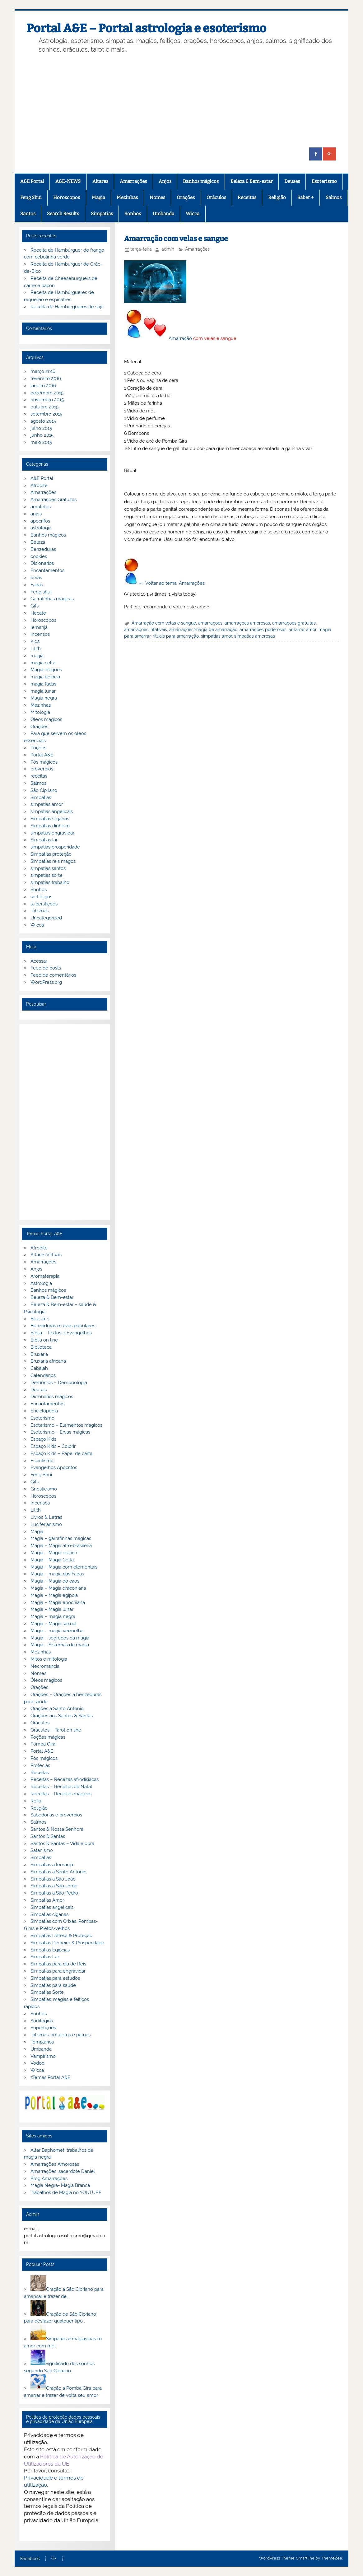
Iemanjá (39, 627)
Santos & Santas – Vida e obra (62, 1843)
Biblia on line (44, 1340)
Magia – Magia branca (53, 1552)
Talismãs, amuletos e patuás (60, 2035)
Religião (277, 197)
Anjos (165, 181)
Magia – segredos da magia (59, 1638)
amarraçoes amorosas (247, 623)
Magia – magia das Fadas (57, 1574)
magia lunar (43, 691)
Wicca (192, 213)
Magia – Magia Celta (52, 1560)
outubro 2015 (44, 407)
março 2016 (42, 371)
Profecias (40, 1765)
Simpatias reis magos (53, 861)
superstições (44, 904)
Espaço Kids (43, 1439)
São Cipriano (43, 790)
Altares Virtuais (46, 1255)
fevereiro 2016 (45, 378)
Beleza (37, 542)
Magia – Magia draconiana (58, 1588)
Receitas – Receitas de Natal (61, 1786)
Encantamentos (47, 570)
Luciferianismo (46, 1524)
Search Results (63, 213)
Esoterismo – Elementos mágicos (66, 1425)
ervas (36, 577)
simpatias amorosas (254, 636)
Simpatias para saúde (53, 1985)
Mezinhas (127, 197)
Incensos (40, 634)
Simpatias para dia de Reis (58, 1964)
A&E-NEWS (68, 181)
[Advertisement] (181, 100)
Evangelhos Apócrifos (53, 1467)
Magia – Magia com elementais (63, 1567)
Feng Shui (31, 197)
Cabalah (39, 1368)
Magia (98, 197)
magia (37, 655)
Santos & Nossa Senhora (56, 1829)
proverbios (41, 769)
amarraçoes (210, 623)
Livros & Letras (46, 1517)
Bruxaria (39, 1354)
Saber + (305, 197)
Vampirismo (43, 2056)
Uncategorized (46, 918)
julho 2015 (41, 428)
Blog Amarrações (48, 2178)
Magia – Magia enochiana (57, 1602)
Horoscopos (66, 197)
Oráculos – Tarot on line (55, 1730)
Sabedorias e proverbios (56, 1815)
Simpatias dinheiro (50, 826)
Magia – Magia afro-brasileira (61, 1545)
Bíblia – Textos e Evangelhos (61, 1333)
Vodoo (37, 2063)
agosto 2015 (43, 421)
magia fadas (43, 684)
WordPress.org (46, 982)
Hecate (38, 613)
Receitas (247, 197)
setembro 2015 (46, 414)
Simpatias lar (44, 840)
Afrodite (39, 485)
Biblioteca (41, 1347)
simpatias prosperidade (55, 847)
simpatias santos (48, 868)
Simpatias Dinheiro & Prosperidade (67, 1943)
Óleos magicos (46, 719)
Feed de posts (45, 968)
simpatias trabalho (49, 882)
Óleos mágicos (46, 1680)
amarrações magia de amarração (203, 629)
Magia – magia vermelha (56, 1631)
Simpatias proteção (51, 854)
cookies (38, 556)
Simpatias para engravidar (58, 1971)
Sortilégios (41, 2021)
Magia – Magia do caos (54, 1581)
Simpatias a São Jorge (53, 1886)
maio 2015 (41, 442)
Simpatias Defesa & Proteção (61, 1935)
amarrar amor (302, 629)
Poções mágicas (47, 1737)
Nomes (157, 197)
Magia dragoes (46, 669)
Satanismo (41, 1850)
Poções (38, 748)
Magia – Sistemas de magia (59, 1645)
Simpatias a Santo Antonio (58, 1872)
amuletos (40, 506)
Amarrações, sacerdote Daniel (62, 2171)
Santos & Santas (47, 1836)
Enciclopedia (44, 1411)
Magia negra (43, 698)
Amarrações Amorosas (54, 2164)
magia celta (42, 663)
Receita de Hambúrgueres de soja (67, 306)
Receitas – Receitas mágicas (60, 1794)
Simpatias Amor (47, 1900)
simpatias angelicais (51, 811)
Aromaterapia (44, 1276)
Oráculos (216, 197)
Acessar (38, 961)
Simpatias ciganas (49, 1914)
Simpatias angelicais (51, 1907)
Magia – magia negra (52, 1616)
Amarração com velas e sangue (164, 623)
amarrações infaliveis (145, 629)
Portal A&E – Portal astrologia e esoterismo (146, 28)
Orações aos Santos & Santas (61, 1715)
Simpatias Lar (44, 1957)
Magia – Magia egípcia (54, 1595)
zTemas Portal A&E (50, 2077)
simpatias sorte (46, 875)
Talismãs (39, 911)
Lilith (35, 648)
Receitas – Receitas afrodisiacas (64, 1779)
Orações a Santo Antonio (57, 1708)
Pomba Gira (42, 1744)
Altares (100, 181)
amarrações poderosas (263, 629)
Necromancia (44, 1666)
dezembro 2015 (46, 393)
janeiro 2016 (43, 385)
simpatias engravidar (52, 833)
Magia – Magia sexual (53, 1623)
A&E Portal (32, 181)
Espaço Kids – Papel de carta (61, 1453)
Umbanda (163, 213)
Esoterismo (324, 181)
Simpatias (102, 213)
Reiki (35, 1801)
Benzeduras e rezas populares (62, 1325)
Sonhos (132, 213)
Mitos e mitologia (48, 1659)
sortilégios (41, 897)
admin (167, 249)
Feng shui (40, 592)
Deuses (292, 181)
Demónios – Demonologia (58, 1382)
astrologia (40, 528)
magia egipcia (45, 677)
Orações (186, 197)
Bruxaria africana (48, 1361)
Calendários (43, 1375)
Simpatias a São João (53, 1879)
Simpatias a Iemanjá (51, 1864)
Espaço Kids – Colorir (53, 1446)
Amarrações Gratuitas (53, 499)
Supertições (43, 2027)
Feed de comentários (53, 975)
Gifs (34, 606)
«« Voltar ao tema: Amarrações (172, 583)
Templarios (42, 2042)
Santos (27, 213)
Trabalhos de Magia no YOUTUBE (65, 2192)
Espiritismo (42, 1460)
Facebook (30, 2559)
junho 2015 (42, 435)
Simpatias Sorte (47, 1992)
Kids (35, 641)
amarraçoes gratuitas (294, 623)
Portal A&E (41, 755)
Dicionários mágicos (51, 1396)
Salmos (334, 197)
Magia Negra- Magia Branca (60, 2185)
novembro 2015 (47, 399)
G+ (53, 2559)
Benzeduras (43, 549)
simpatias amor (216, 636)
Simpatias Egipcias (50, 1950)
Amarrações (133, 181)
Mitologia (40, 712)
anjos (36, 514)
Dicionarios (42, 563)
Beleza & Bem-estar (251, 181)
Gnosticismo (43, 1489)
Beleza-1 (39, 1319)
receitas (38, 776)
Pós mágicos (44, 762)
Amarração (180, 338)
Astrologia (41, 1283)
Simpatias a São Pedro (54, 1893)
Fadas (36, 585)
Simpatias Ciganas (49, 818)
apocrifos (40, 521)
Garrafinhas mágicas (52, 599)
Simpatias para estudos (55, 1978)
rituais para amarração (176, 636)
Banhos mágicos (201, 181)
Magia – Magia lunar (51, 1609)
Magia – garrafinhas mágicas (60, 1538)
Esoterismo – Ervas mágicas (60, 1432)
